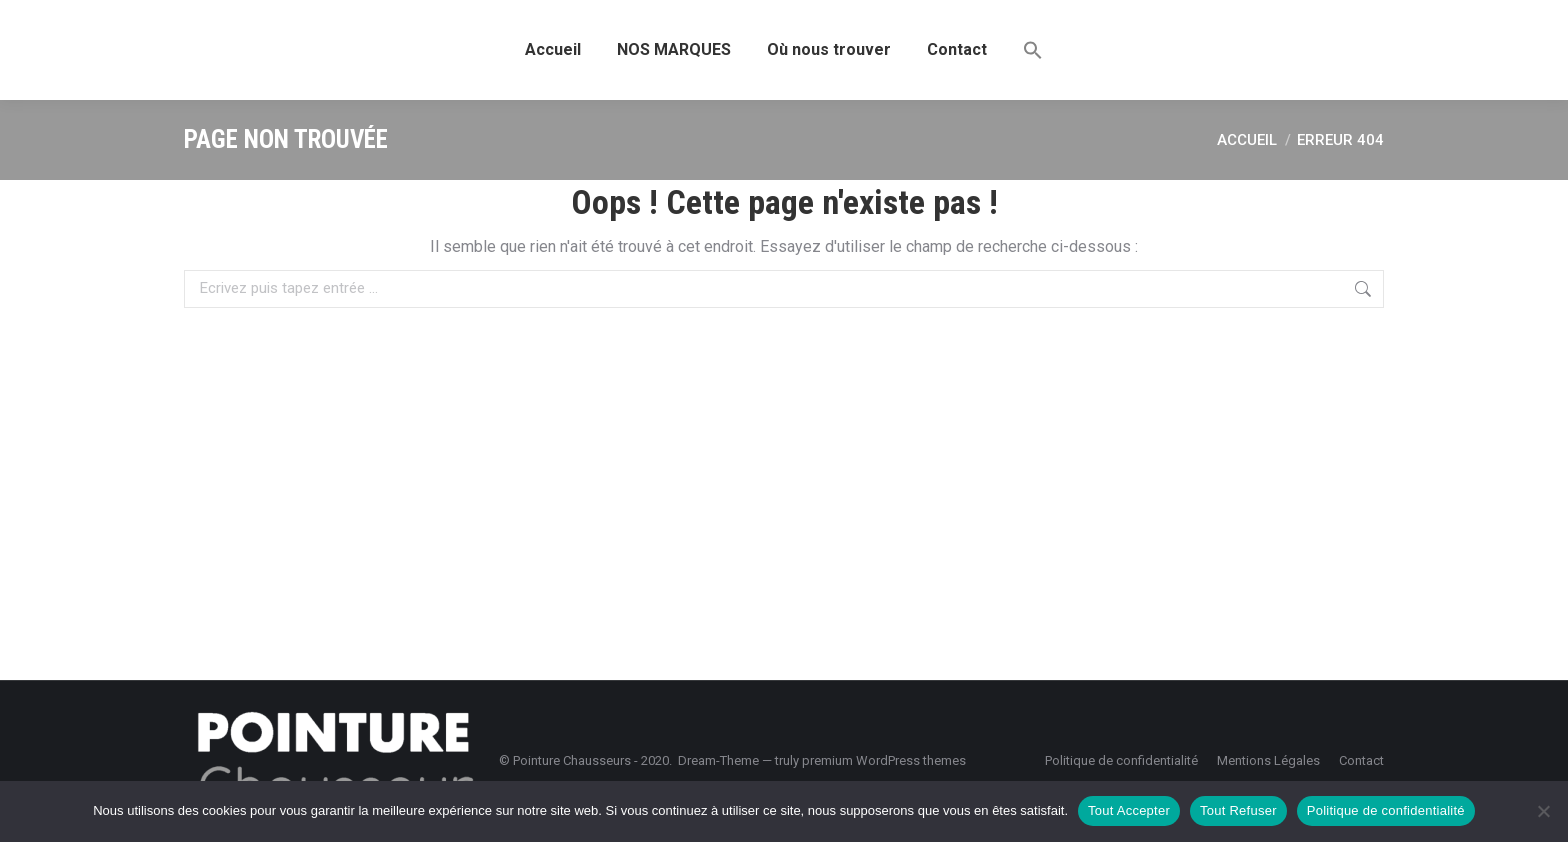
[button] (1033, 50)
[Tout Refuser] (1543, 811)
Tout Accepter (1129, 810)
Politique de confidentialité (1386, 810)
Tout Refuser (1238, 810)
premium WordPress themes (884, 760)
